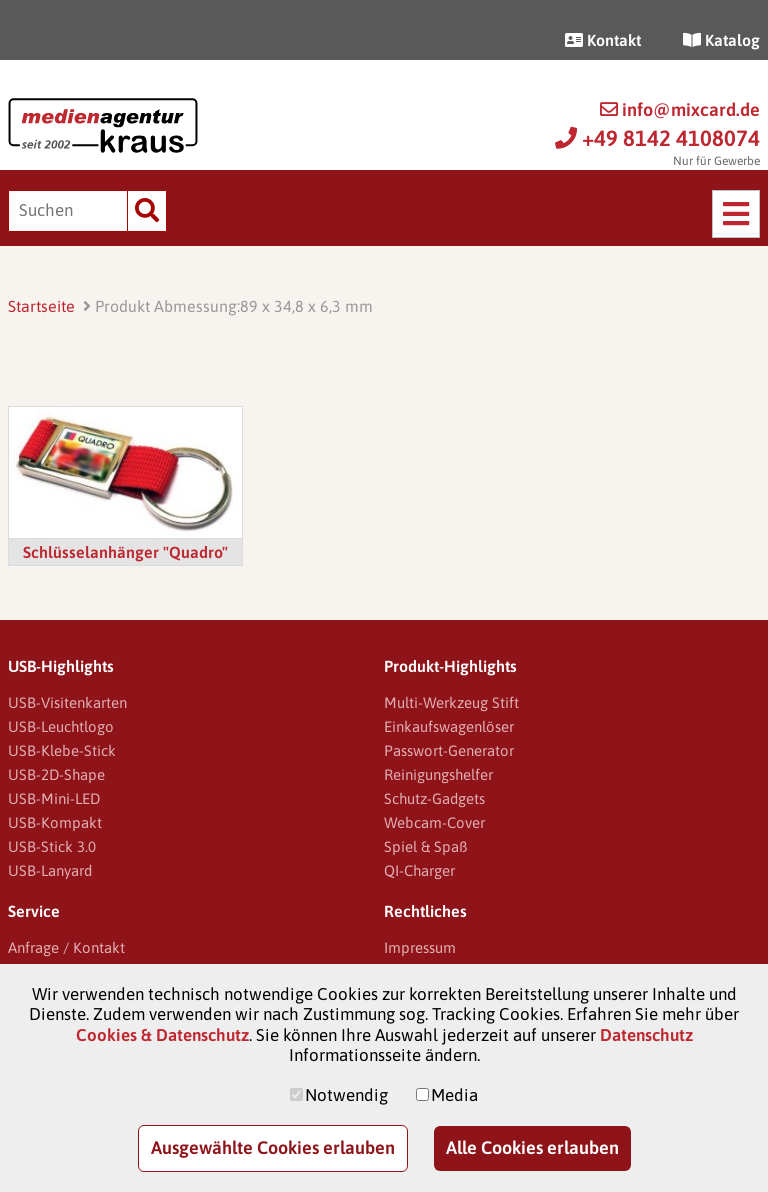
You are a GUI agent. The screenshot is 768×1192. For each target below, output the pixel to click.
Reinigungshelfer (438, 774)
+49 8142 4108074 (657, 138)
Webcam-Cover (434, 822)
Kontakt (603, 40)
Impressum (420, 947)
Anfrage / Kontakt (66, 947)
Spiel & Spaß (425, 846)
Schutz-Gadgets (434, 798)
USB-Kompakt (55, 822)
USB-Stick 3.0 (52, 846)
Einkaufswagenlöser (449, 726)
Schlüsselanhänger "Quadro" (125, 552)
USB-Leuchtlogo (61, 726)
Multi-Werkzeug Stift (451, 702)
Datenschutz (646, 1035)
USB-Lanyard (50, 870)
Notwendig (346, 1095)
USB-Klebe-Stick (62, 750)
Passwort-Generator (449, 750)
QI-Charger (419, 870)
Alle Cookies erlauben (532, 1147)
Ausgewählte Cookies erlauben (273, 1147)
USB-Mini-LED (54, 798)
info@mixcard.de (680, 109)
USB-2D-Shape (56, 774)
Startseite (41, 306)
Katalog (721, 40)
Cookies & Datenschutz (162, 1035)
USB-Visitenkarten (67, 702)
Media (454, 1095)
